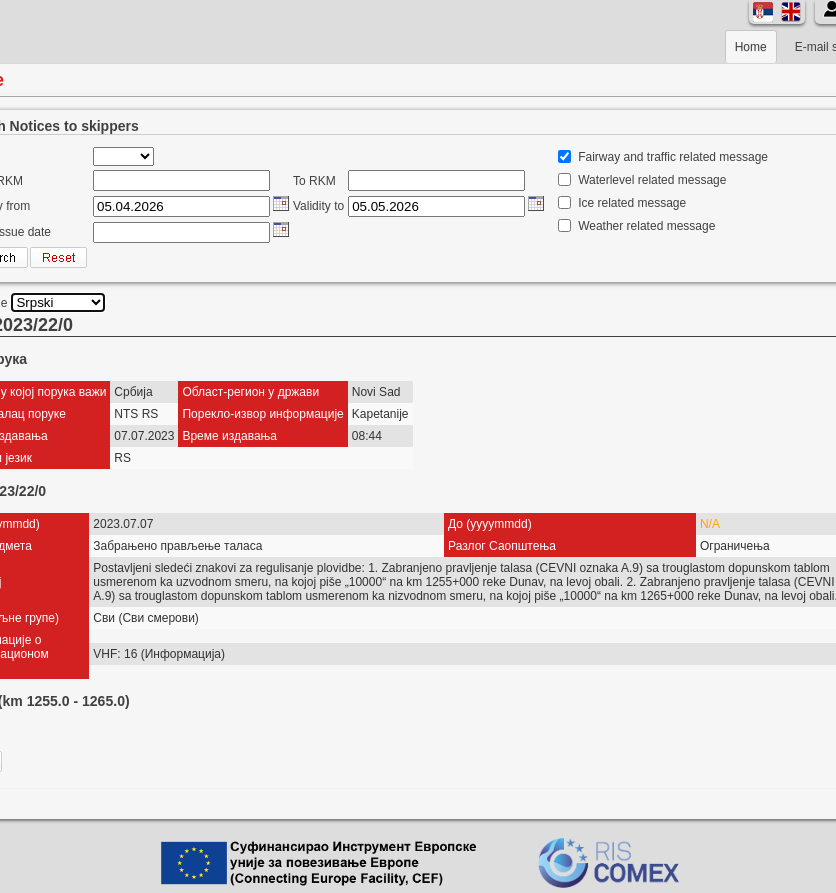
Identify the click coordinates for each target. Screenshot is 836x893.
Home (751, 47)
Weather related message (646, 226)
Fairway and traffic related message (673, 157)
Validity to (318, 206)
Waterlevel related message (652, 180)
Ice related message (632, 203)
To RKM (314, 181)
